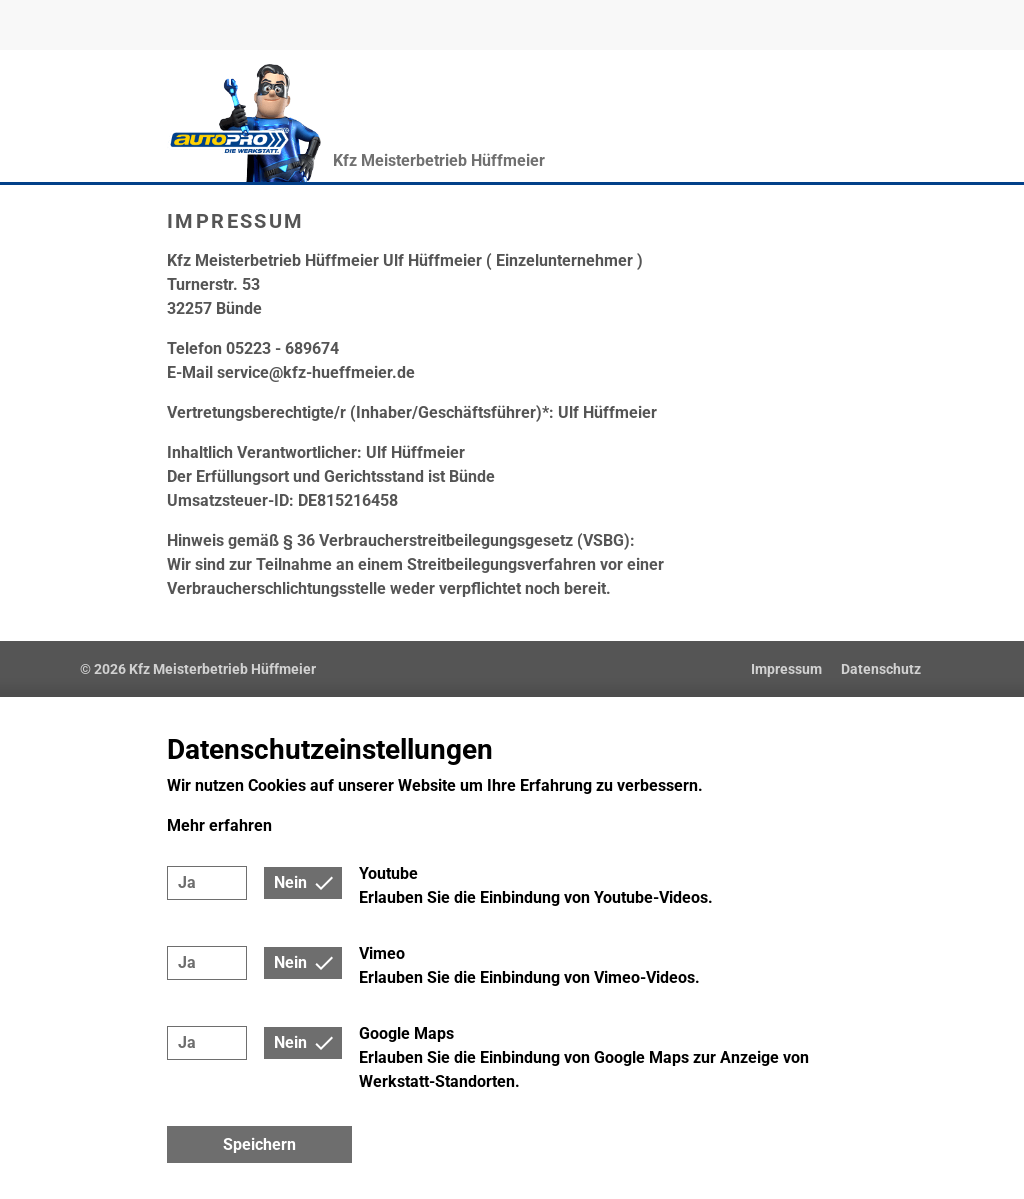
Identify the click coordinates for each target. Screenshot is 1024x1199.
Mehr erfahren (219, 825)
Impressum (786, 669)
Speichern (259, 1144)
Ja (187, 882)
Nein (290, 882)
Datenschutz (881, 669)
